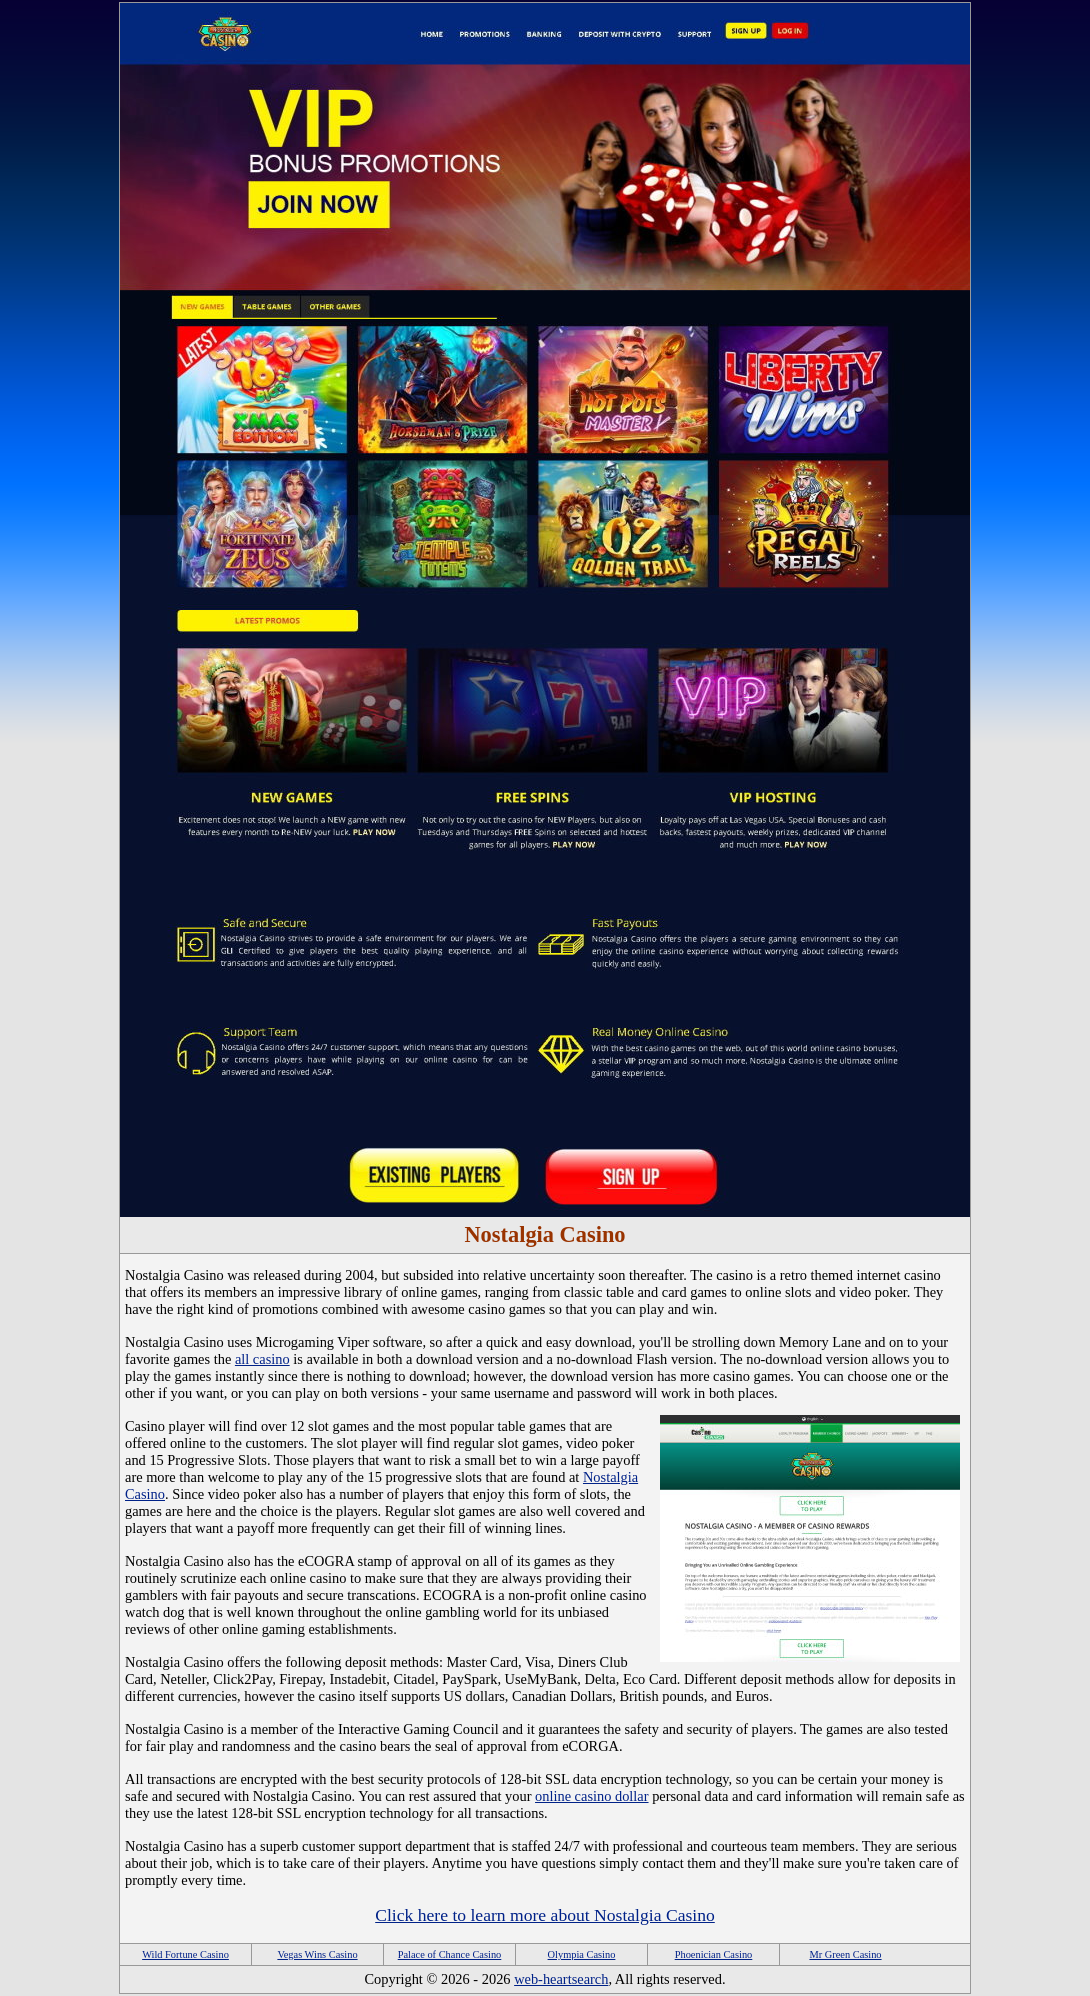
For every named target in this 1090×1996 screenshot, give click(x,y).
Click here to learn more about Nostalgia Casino (545, 1915)
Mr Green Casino (845, 1954)
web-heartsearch (561, 1979)
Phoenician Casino (714, 1954)
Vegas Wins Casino (317, 1954)
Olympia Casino (582, 1954)
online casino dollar (592, 1796)
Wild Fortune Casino (185, 1954)
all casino (262, 1359)
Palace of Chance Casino (450, 1954)
